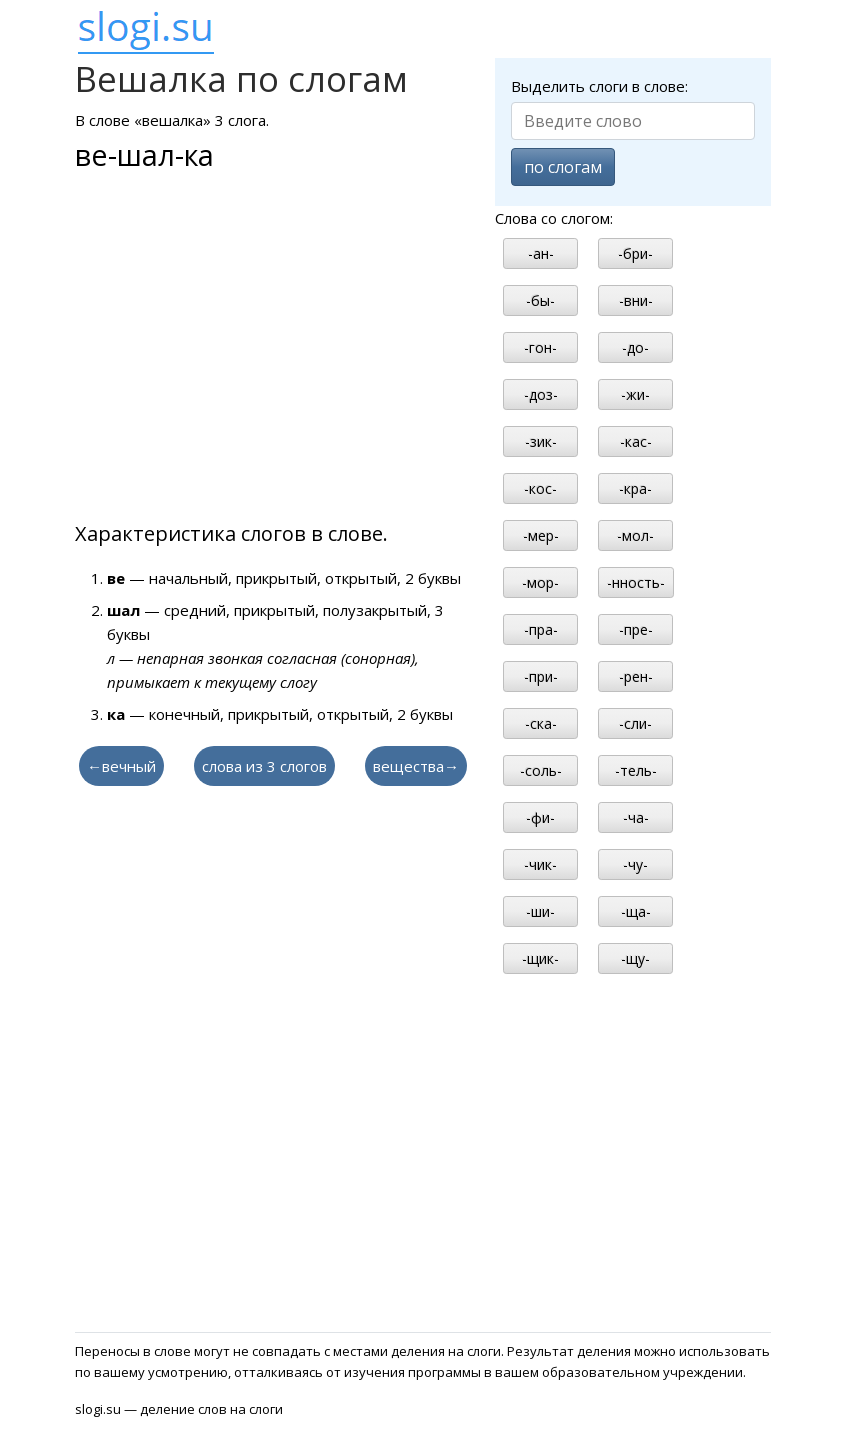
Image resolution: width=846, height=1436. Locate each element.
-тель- (636, 770)
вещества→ (416, 766)
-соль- (541, 770)
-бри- (635, 253)
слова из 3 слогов (264, 766)
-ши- (540, 911)
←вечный (121, 766)
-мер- (541, 535)
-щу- (635, 958)
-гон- (540, 347)
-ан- (541, 253)
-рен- (636, 676)
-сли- (635, 723)
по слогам (563, 167)
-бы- (540, 300)
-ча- (636, 817)
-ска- (541, 723)
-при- (541, 676)
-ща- (636, 911)
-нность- (636, 582)
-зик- (541, 441)
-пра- (541, 629)
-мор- (540, 582)
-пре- (636, 629)
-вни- (636, 300)
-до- (635, 347)
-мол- (635, 535)
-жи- (635, 394)
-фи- (540, 817)
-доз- (541, 394)
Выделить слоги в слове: (599, 86)
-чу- (635, 864)
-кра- (635, 488)
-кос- (540, 488)
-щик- (540, 958)
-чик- (540, 864)
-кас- (636, 441)
